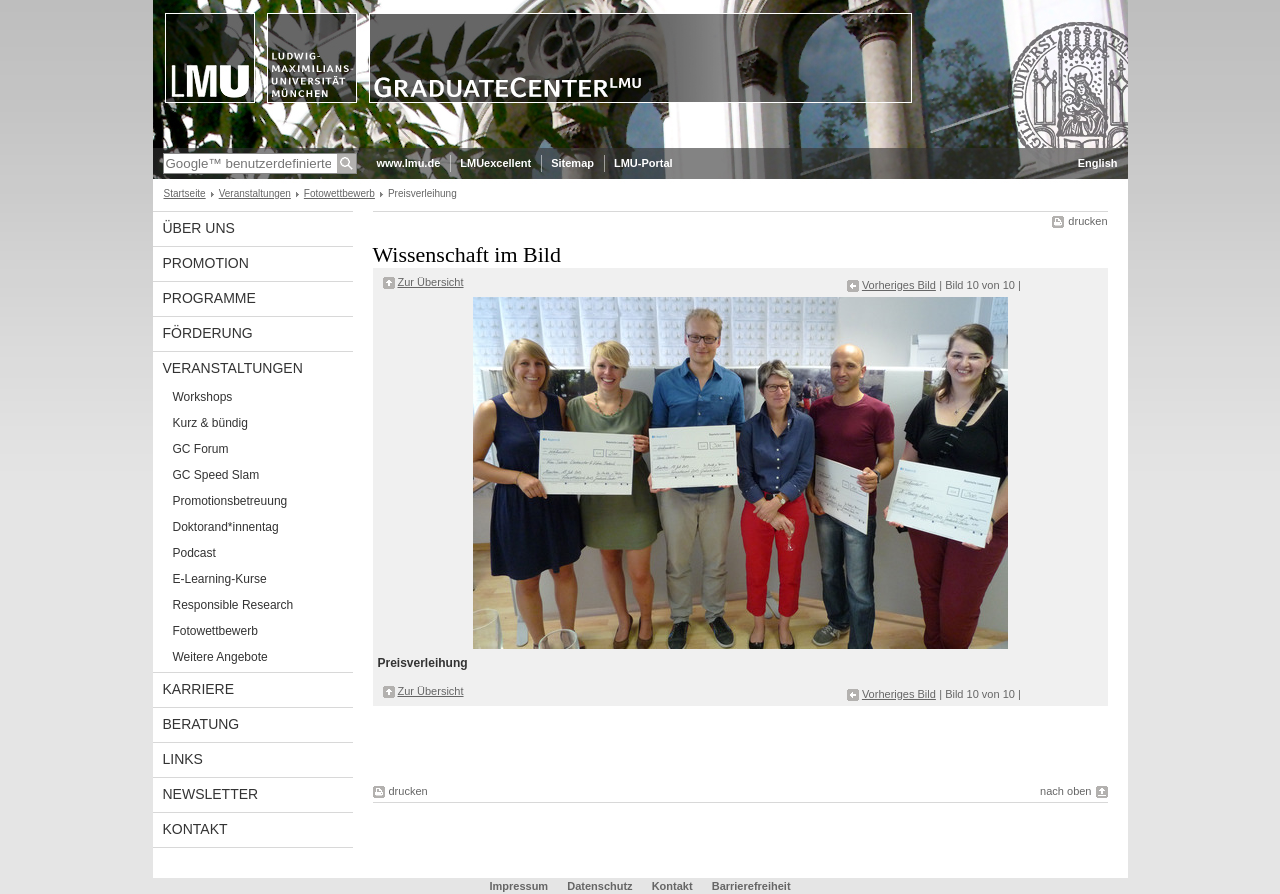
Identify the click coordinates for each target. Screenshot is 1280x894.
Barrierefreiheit (751, 886)
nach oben (1065, 791)
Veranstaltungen (255, 193)
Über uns (199, 228)
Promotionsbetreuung (230, 501)
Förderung (208, 333)
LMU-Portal (643, 163)
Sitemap (572, 163)
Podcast (194, 553)
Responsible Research (233, 605)
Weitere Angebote (220, 657)
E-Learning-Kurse (220, 579)
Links (183, 759)
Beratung (201, 724)
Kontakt (195, 829)
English (1098, 163)
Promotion (206, 263)
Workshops (203, 397)
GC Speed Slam (216, 475)
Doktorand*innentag (226, 527)
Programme (209, 298)
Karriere (199, 689)
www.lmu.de (409, 163)
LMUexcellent (495, 163)
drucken (1087, 221)
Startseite (185, 193)
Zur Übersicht (431, 282)
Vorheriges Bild (899, 285)
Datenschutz (599, 886)
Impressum (518, 886)
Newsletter (211, 794)
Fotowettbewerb (339, 193)
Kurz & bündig (210, 423)
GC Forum (201, 449)
